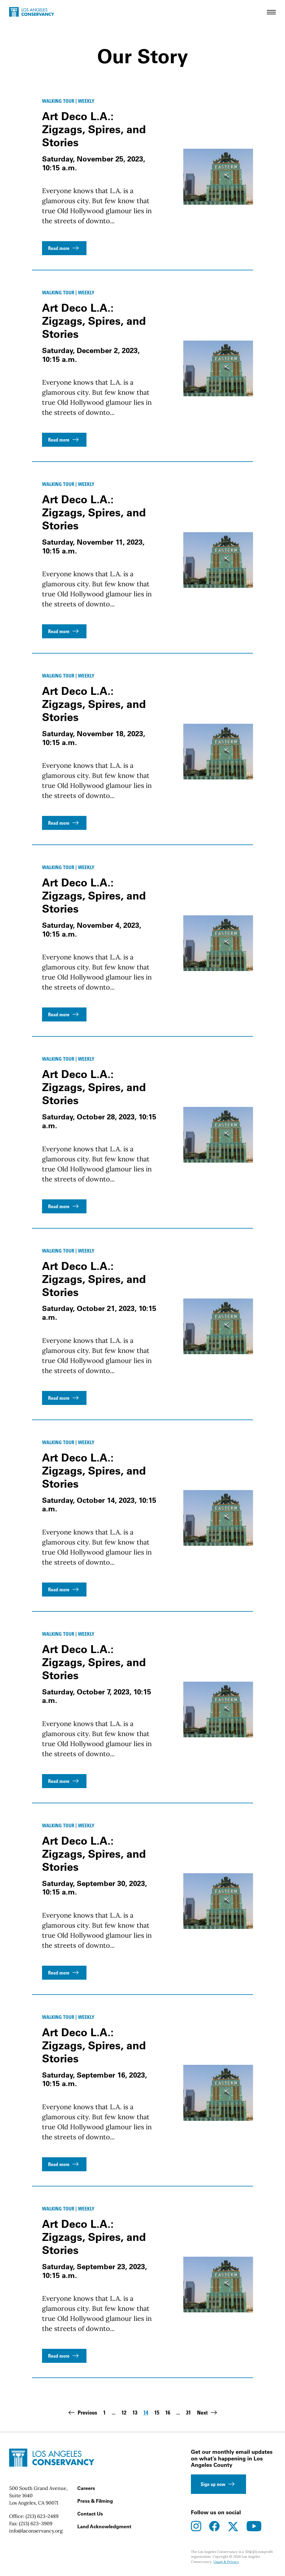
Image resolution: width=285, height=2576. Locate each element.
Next (208, 2412)
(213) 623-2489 (42, 2516)
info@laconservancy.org (36, 2531)
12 (123, 2413)
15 (156, 2413)
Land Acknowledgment (104, 2526)
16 (167, 2413)
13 (134, 2413)
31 (188, 2413)
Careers (86, 2488)
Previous (82, 2412)
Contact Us (90, 2514)
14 (145, 2413)
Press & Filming (95, 2501)
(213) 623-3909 (35, 2523)
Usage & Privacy (226, 2562)
